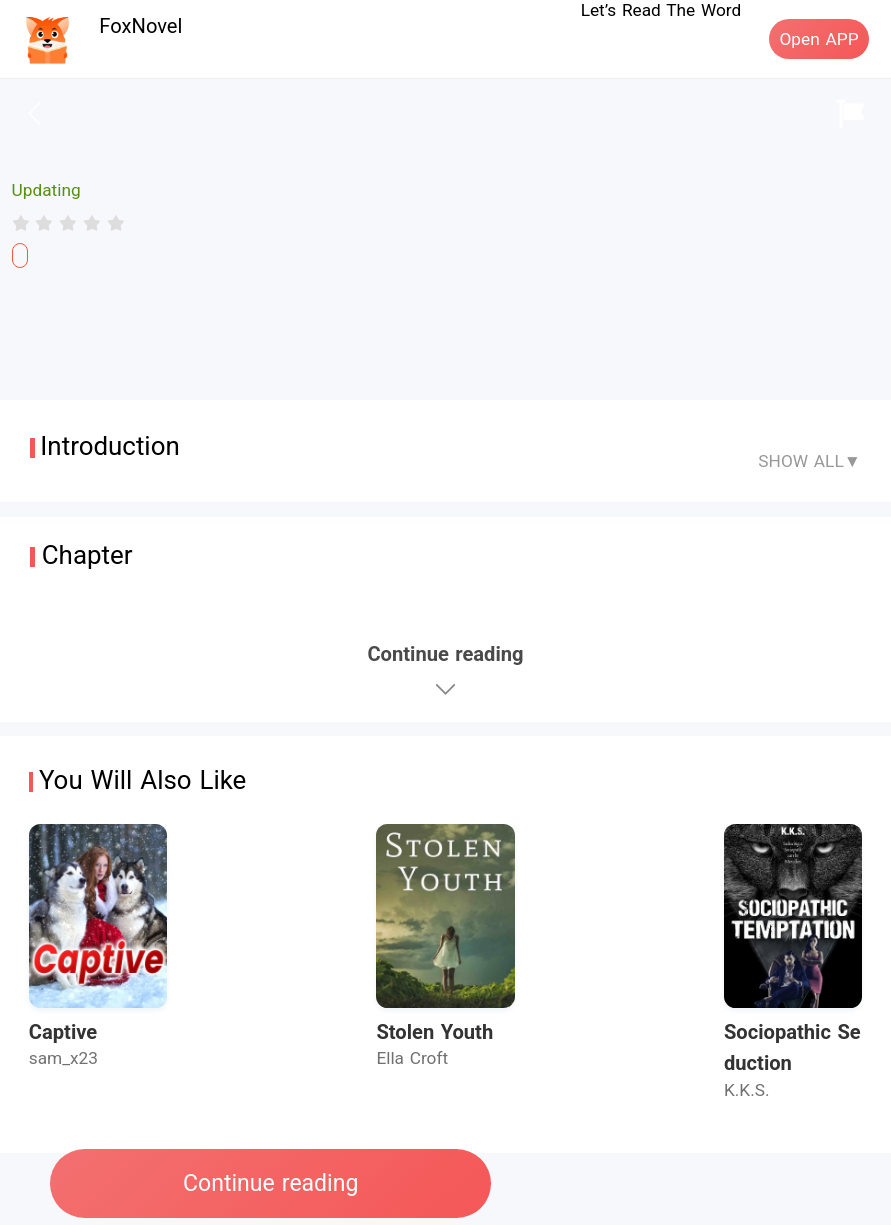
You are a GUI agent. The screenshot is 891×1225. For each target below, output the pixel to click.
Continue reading (270, 1183)
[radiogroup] (68, 223)
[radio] (24, 223)
